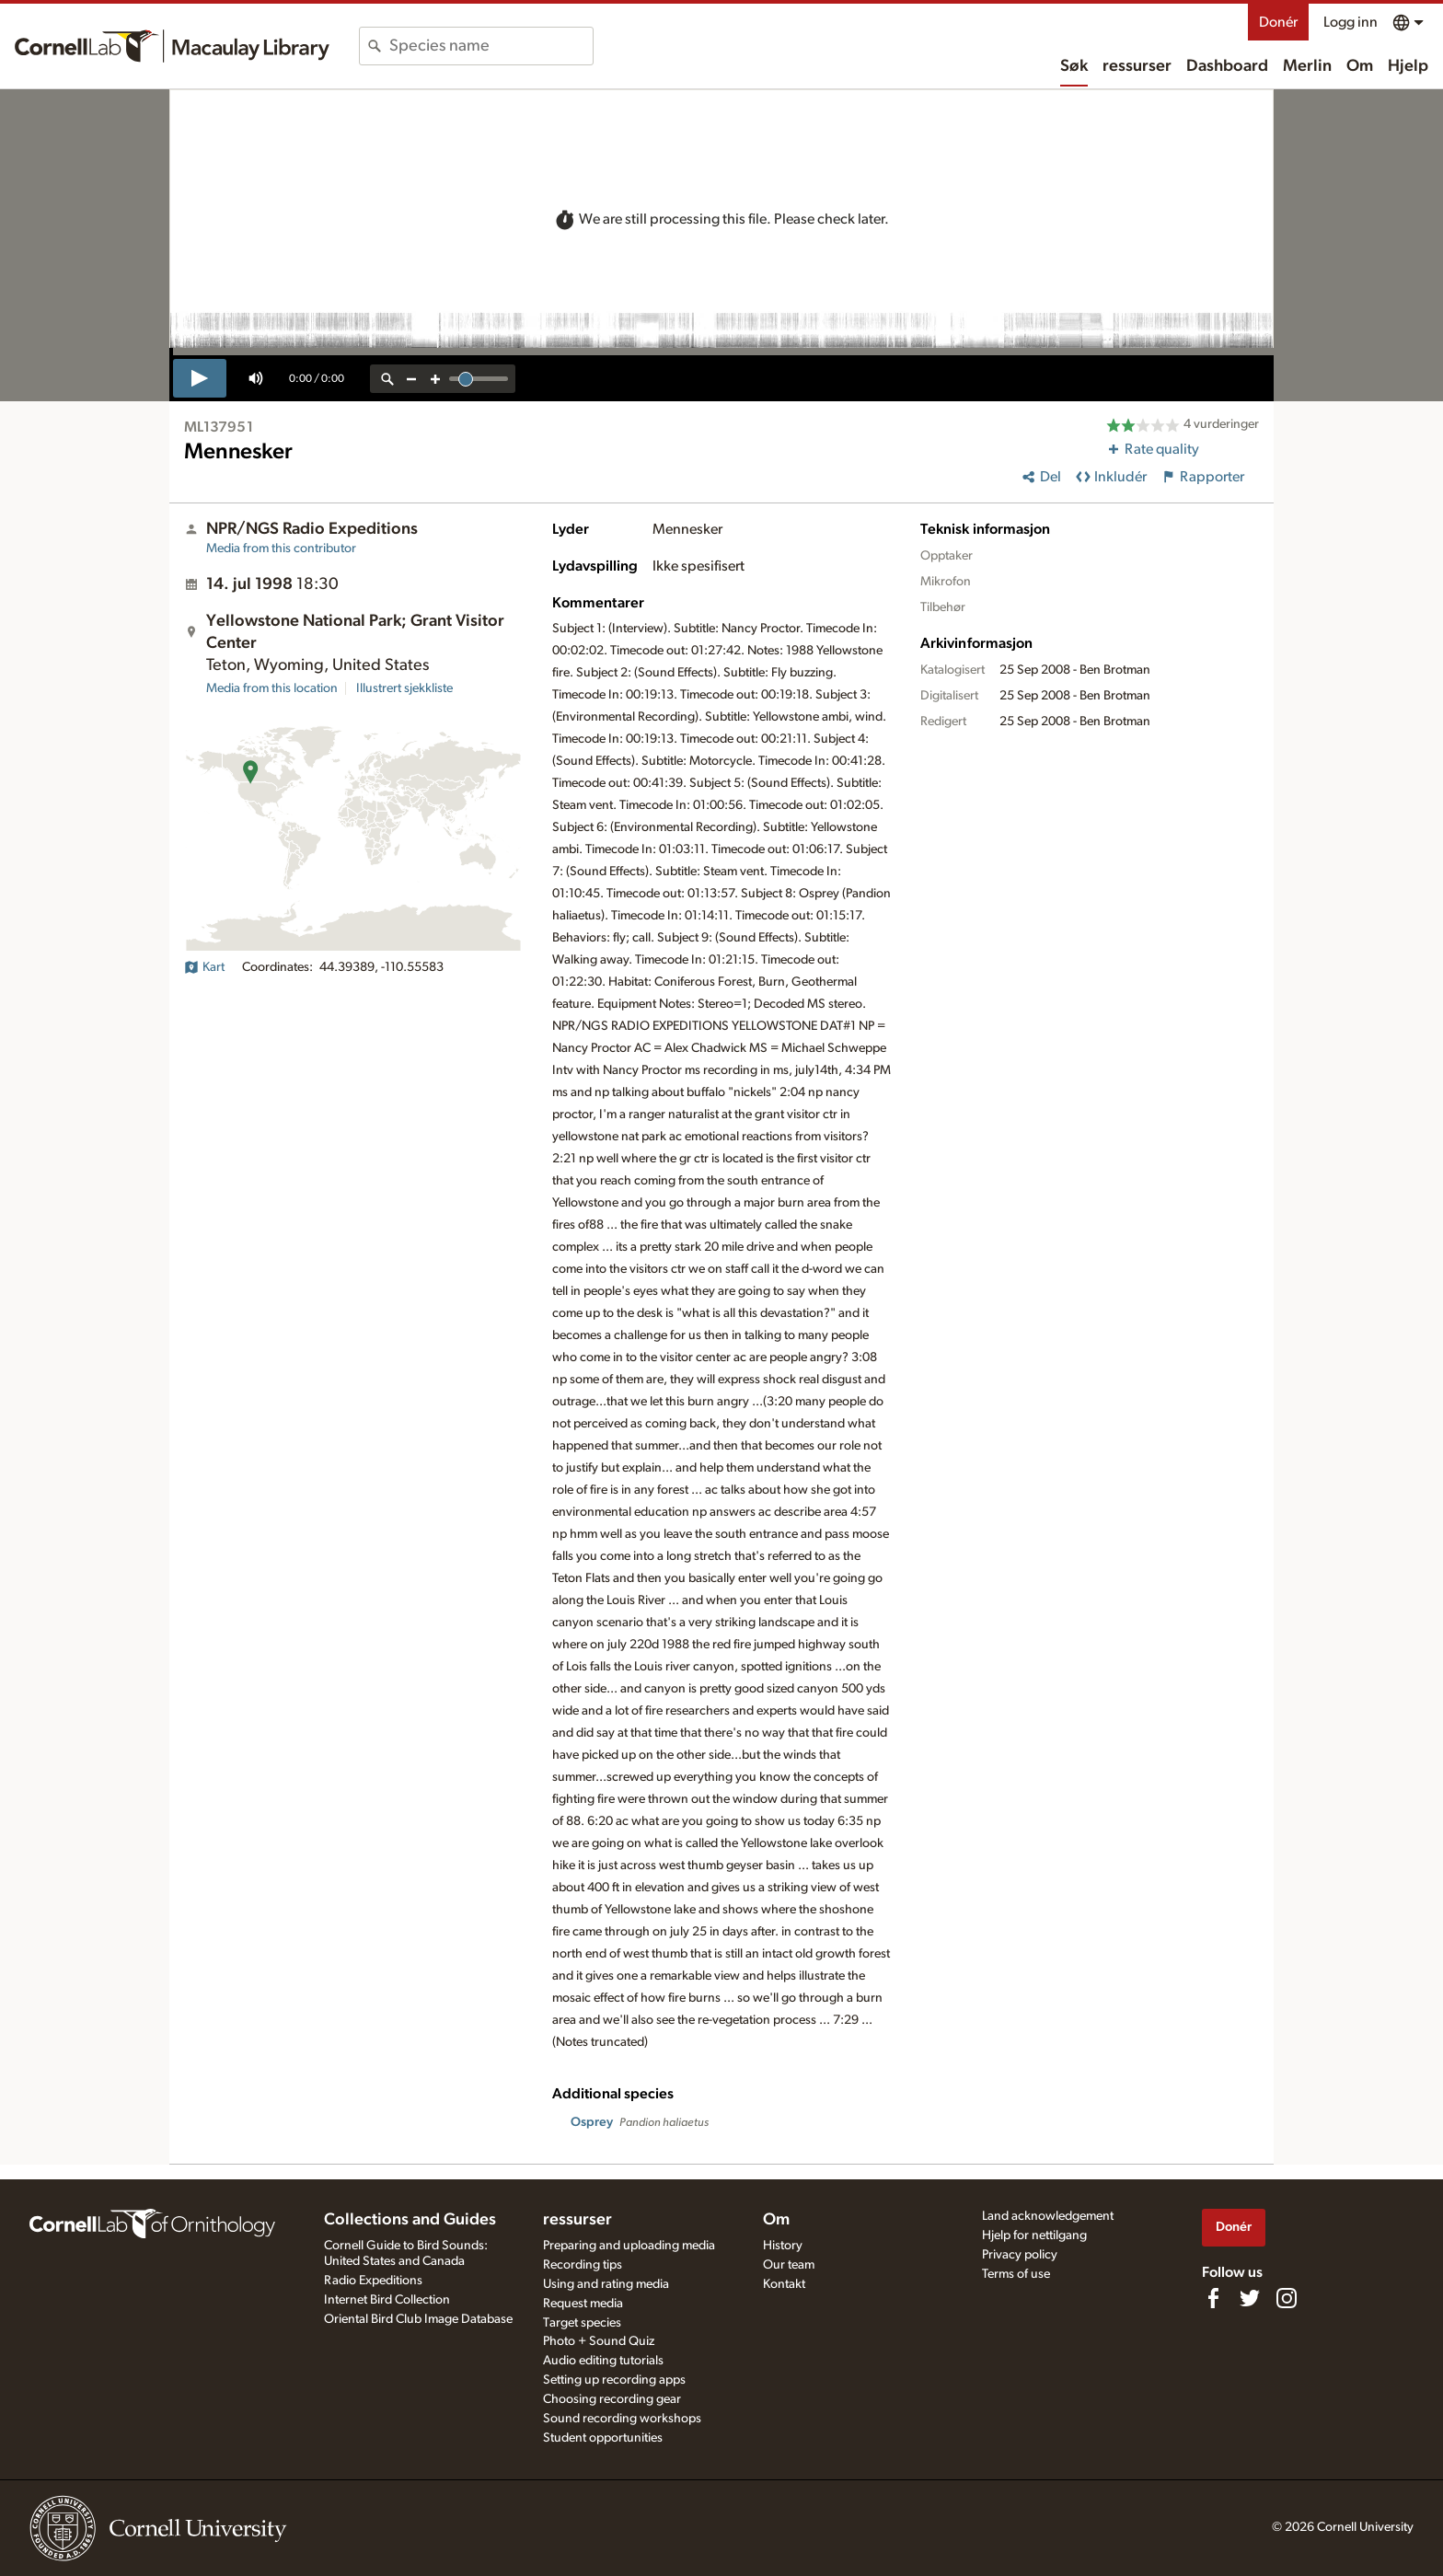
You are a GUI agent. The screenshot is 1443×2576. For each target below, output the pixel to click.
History (782, 2245)
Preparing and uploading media (629, 2245)
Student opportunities (603, 2438)
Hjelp (1408, 66)
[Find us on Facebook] (1213, 2298)
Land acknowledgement (1048, 2216)
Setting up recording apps (614, 2380)
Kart (204, 967)
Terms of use (1016, 2274)
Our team (788, 2264)
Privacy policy (1019, 2254)
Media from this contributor (281, 548)
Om (1359, 66)
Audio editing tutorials (603, 2360)
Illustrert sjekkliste (404, 688)
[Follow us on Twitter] (1250, 2298)
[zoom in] (435, 378)
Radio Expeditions (373, 2280)
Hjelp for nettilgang (1034, 2235)
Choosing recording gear (612, 2399)
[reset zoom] (387, 378)
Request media (583, 2303)
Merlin (1307, 66)
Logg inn (1350, 22)
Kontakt (784, 2284)
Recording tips (582, 2264)
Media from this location (272, 688)
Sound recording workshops (622, 2418)
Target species (582, 2322)
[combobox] (491, 46)
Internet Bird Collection (387, 2299)
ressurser (1137, 66)
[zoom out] (411, 378)
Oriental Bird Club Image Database (418, 2319)
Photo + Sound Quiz (598, 2341)
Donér (1278, 22)
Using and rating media (606, 2284)
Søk (1074, 66)
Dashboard (1227, 66)
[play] (199, 378)
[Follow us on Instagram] (1287, 2298)
